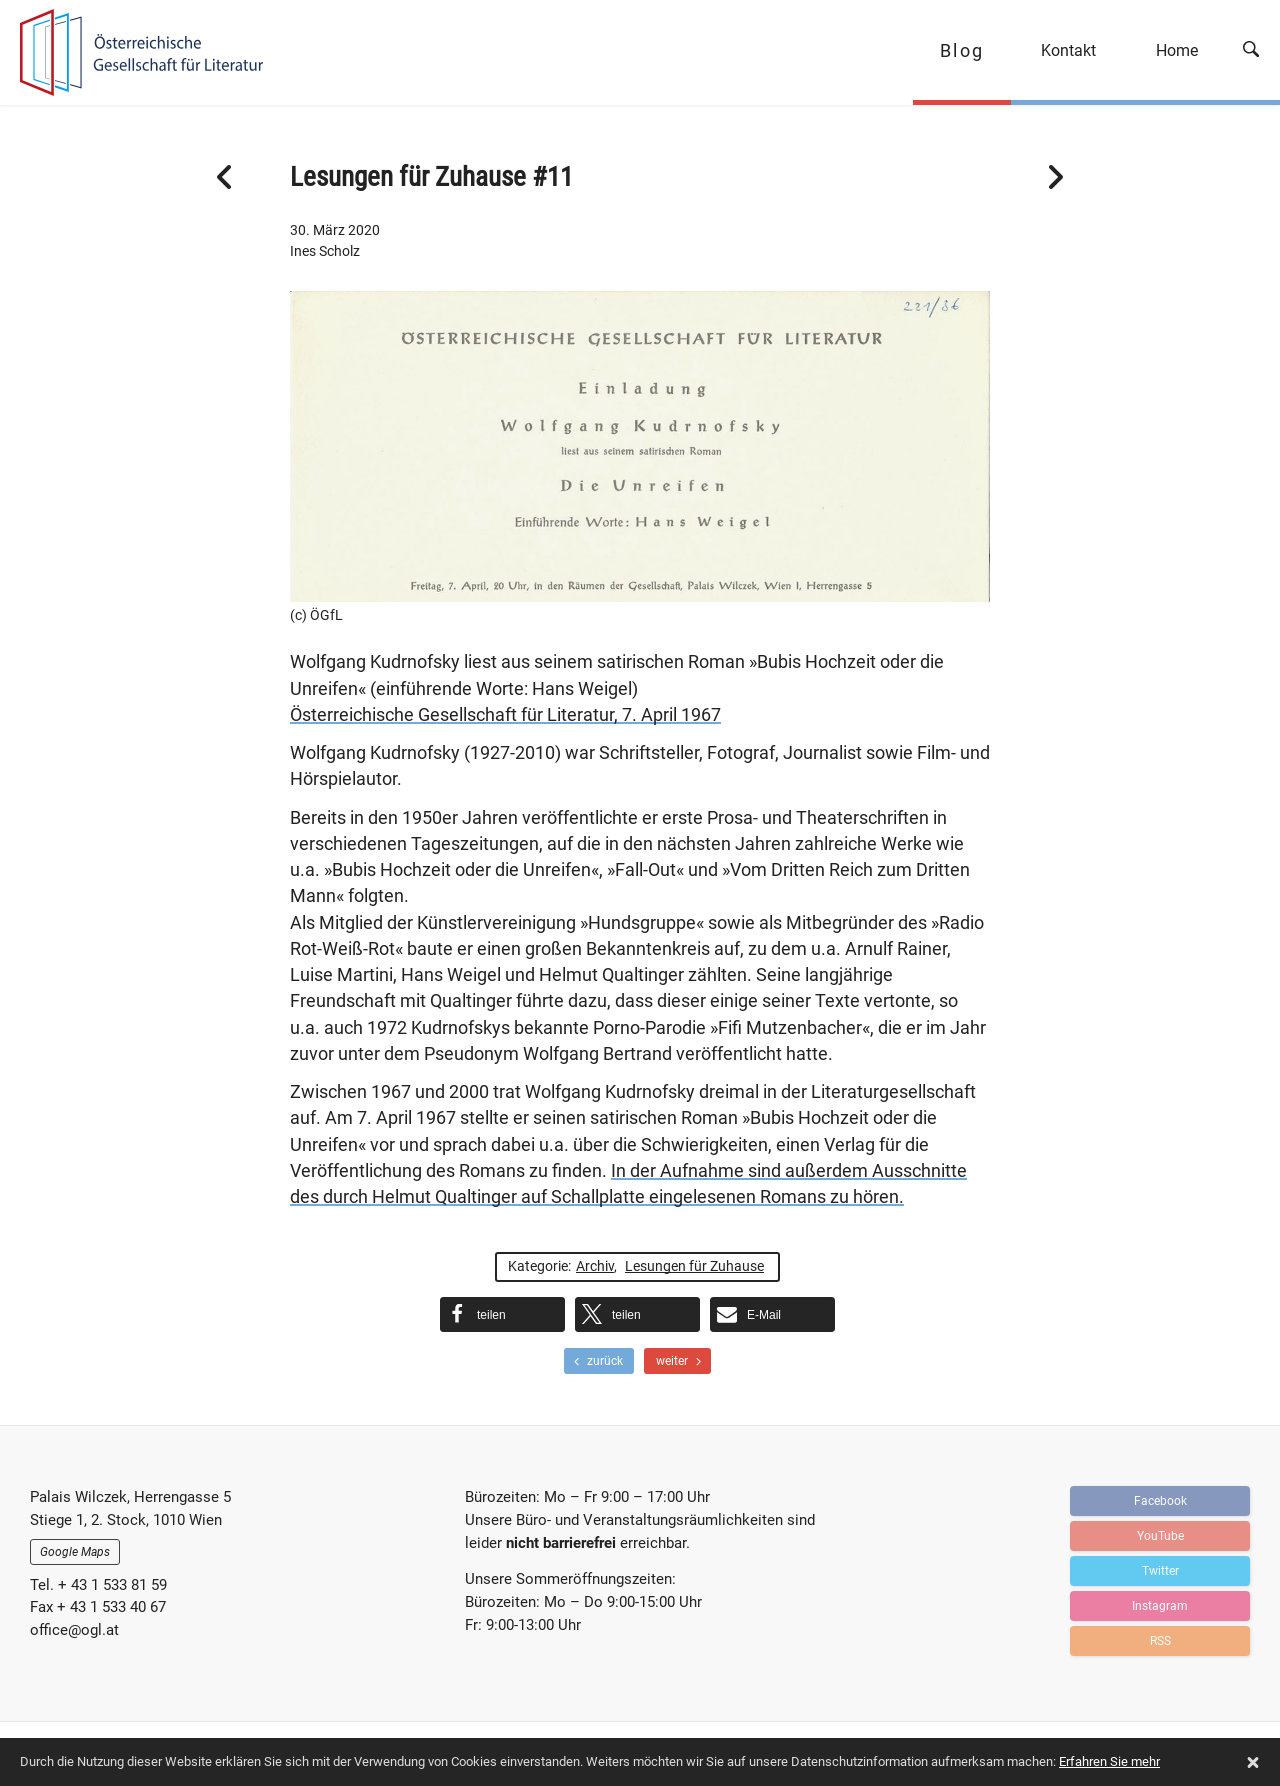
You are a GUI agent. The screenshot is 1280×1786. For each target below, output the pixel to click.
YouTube (1160, 1536)
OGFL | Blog (132, 52)
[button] (502, 1314)
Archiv (595, 1266)
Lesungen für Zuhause (694, 1266)
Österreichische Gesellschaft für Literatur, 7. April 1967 (505, 715)
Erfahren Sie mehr (1109, 1761)
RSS (1160, 1641)
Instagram (1160, 1606)
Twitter (1160, 1571)
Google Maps (75, 1552)
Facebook (1160, 1501)
